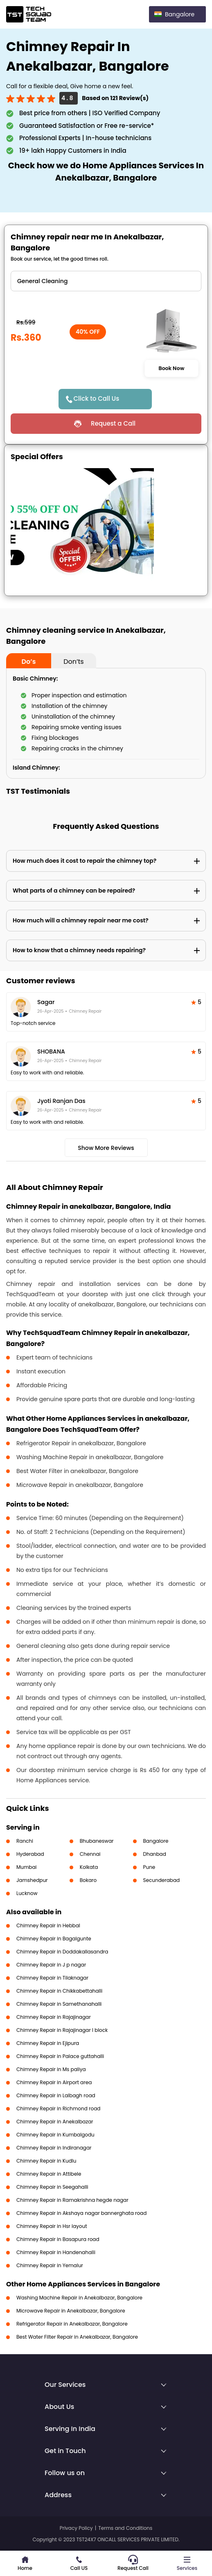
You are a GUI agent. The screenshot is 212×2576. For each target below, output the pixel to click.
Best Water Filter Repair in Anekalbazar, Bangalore (77, 2336)
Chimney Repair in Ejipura (47, 2043)
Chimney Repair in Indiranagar (54, 2147)
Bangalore (156, 1840)
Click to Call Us (97, 398)
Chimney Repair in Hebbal (48, 1925)
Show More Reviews (106, 1148)
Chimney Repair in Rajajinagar (53, 2016)
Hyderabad (30, 1854)
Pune (149, 1867)
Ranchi (24, 1840)
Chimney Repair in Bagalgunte (53, 1938)
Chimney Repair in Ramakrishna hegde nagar (72, 2200)
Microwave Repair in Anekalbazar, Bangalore (70, 2310)
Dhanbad (154, 1854)
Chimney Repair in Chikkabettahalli (59, 1990)
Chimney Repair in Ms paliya (51, 2069)
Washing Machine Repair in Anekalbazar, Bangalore (79, 2297)
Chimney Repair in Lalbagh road (55, 2095)
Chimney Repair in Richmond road (58, 2108)
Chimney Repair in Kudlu (46, 2160)
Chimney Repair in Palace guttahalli (60, 2056)
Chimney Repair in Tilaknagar (52, 1977)
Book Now (171, 368)
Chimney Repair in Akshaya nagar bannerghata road (81, 2213)
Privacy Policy (76, 2528)
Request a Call (113, 423)
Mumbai (26, 1867)
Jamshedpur (32, 1880)
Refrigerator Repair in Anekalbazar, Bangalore (72, 2323)
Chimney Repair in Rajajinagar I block (62, 2030)
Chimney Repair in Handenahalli (55, 2252)
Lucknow (27, 1893)
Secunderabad (161, 1880)
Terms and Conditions (125, 2528)
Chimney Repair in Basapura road (57, 2239)
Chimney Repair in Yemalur (49, 2265)
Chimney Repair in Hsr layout (51, 2226)
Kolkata (89, 1867)
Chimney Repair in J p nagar (51, 1964)
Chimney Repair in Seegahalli (52, 2186)
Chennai (90, 1854)
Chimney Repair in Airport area (54, 2082)
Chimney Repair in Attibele (48, 2173)
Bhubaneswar (97, 1840)
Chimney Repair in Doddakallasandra (62, 1951)
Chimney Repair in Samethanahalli (58, 2003)
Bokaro (88, 1880)
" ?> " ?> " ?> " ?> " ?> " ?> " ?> (106, 281)
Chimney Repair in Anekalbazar (54, 2121)
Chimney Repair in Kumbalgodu (55, 2134)
